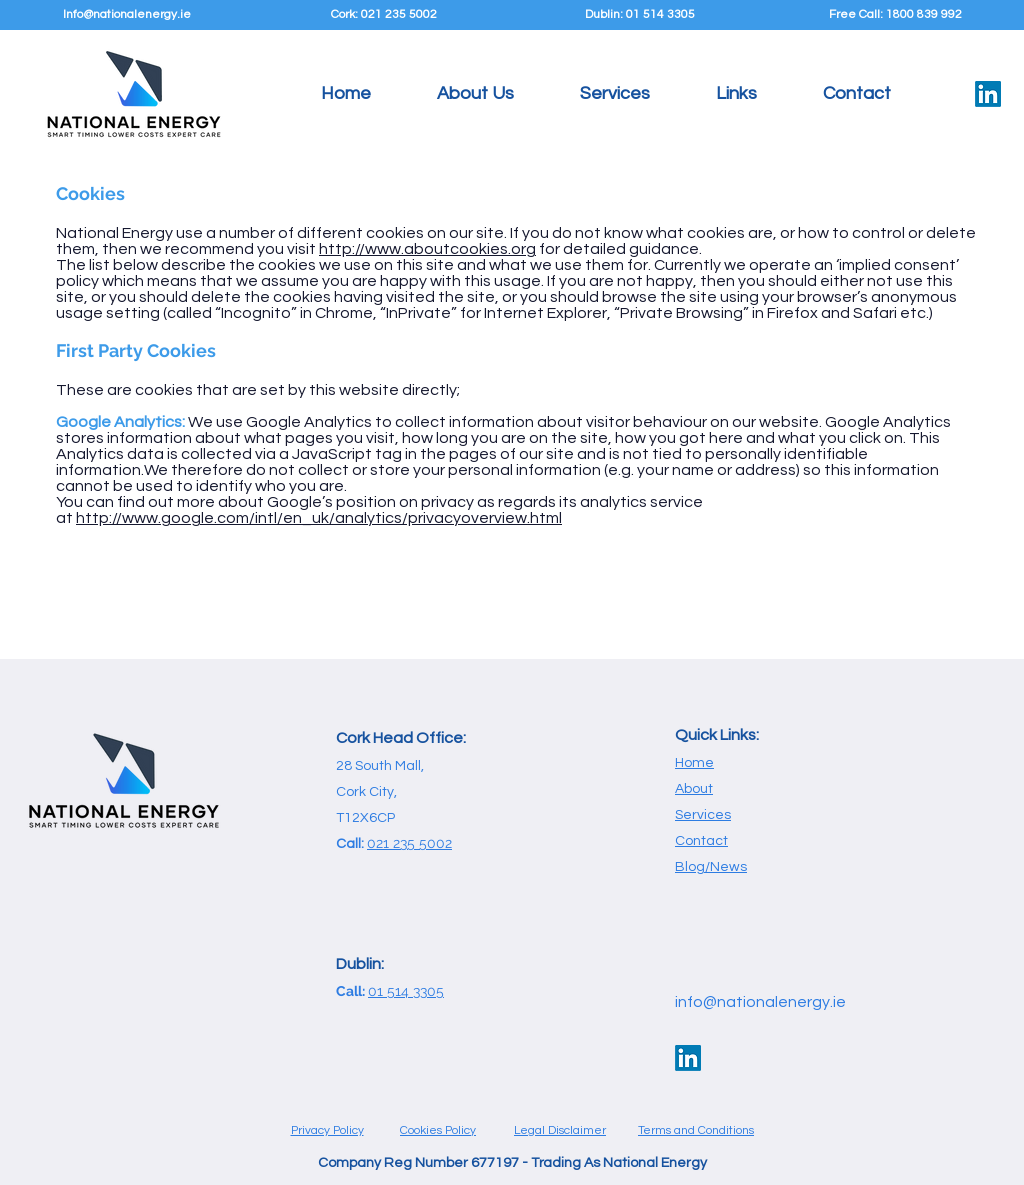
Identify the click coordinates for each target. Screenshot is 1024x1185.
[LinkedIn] (988, 94)
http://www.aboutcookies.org (427, 249)
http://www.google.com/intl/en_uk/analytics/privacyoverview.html (319, 518)
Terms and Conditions (696, 1130)
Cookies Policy (438, 1130)
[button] (615, 94)
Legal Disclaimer (560, 1130)
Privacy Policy (327, 1130)
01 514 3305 (406, 991)
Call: (352, 991)
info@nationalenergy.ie (760, 1002)
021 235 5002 (409, 843)
